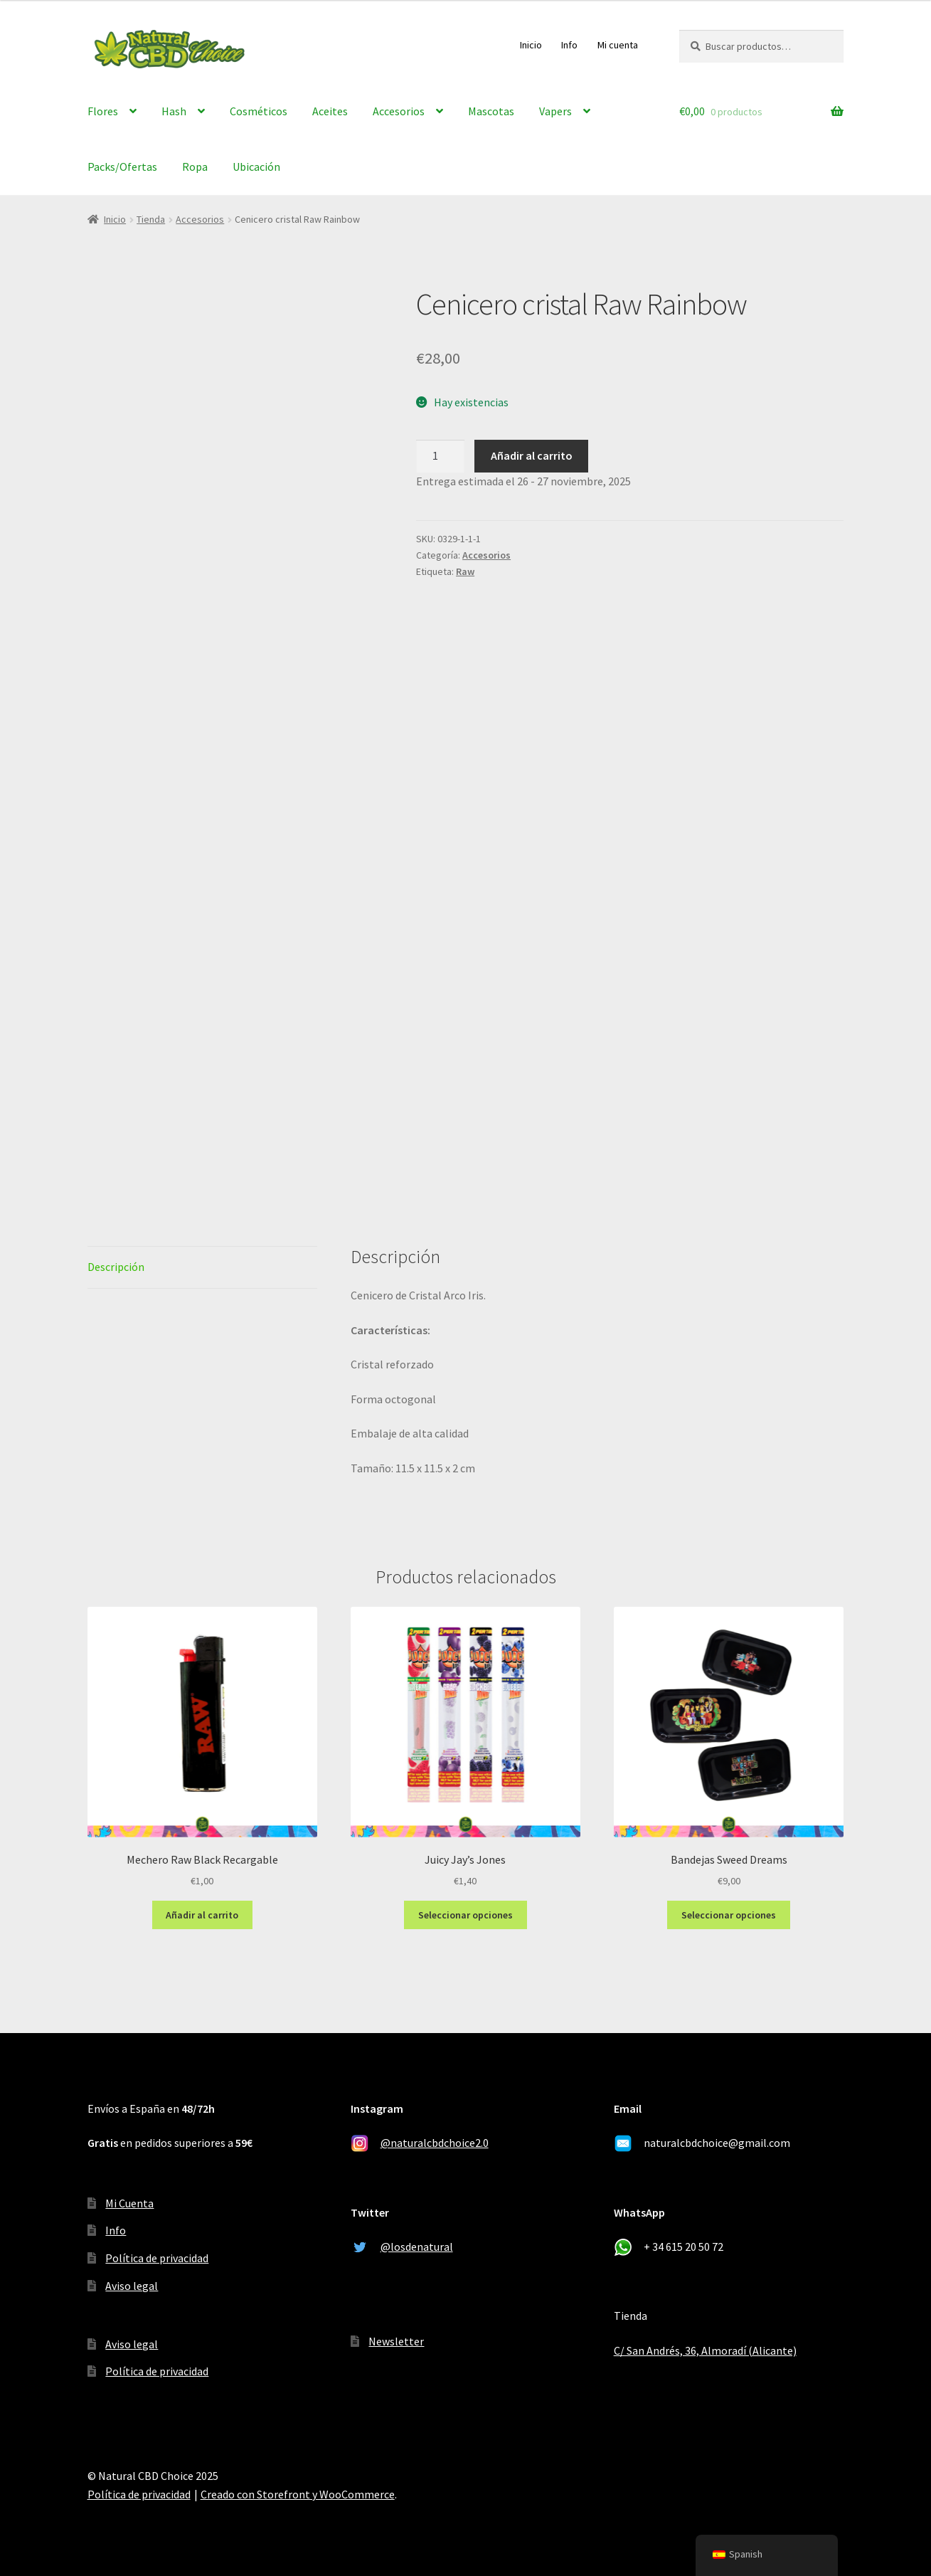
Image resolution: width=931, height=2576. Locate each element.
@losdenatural (417, 2246)
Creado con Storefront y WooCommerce (298, 2494)
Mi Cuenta (129, 2203)
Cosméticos (258, 111)
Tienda (151, 219)
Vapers (555, 111)
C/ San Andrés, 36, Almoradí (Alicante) (705, 2350)
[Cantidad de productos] (440, 456)
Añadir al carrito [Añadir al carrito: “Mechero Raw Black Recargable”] (202, 1915)
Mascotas (491, 111)
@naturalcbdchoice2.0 (435, 2143)
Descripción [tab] (115, 1267)
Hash (173, 111)
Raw (465, 571)
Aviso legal (131, 2286)
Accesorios (399, 111)
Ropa (195, 166)
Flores (102, 111)
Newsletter (396, 2341)
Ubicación (256, 166)
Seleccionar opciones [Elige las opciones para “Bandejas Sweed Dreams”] (728, 1915)
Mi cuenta (617, 44)
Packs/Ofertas (122, 166)
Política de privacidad (156, 2258)
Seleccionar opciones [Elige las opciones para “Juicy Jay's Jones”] (465, 1915)
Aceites (330, 111)
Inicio (531, 44)
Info (569, 44)
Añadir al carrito (532, 455)
